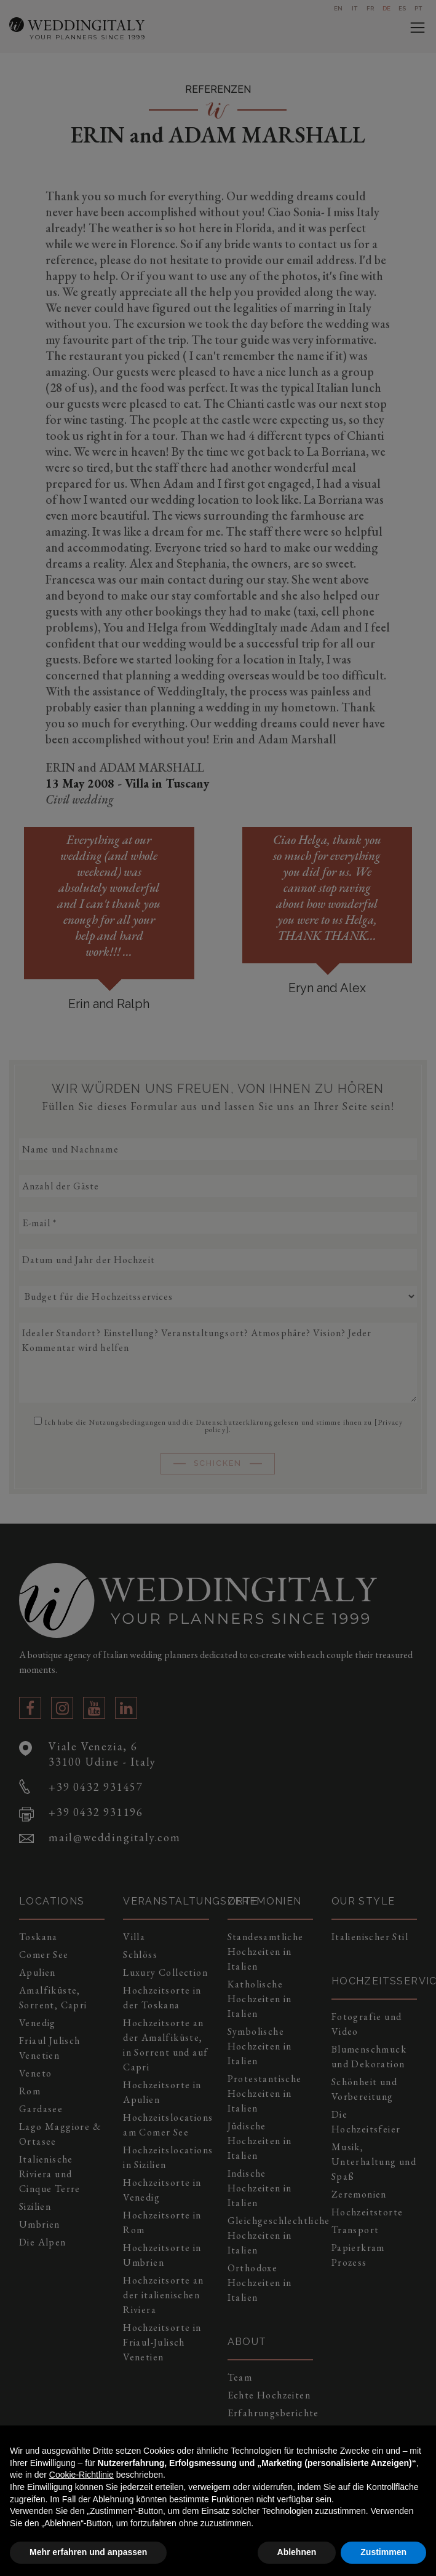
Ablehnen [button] (297, 2552)
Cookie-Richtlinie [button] (81, 2475)
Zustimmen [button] (383, 2552)
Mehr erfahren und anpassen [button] (88, 2552)
